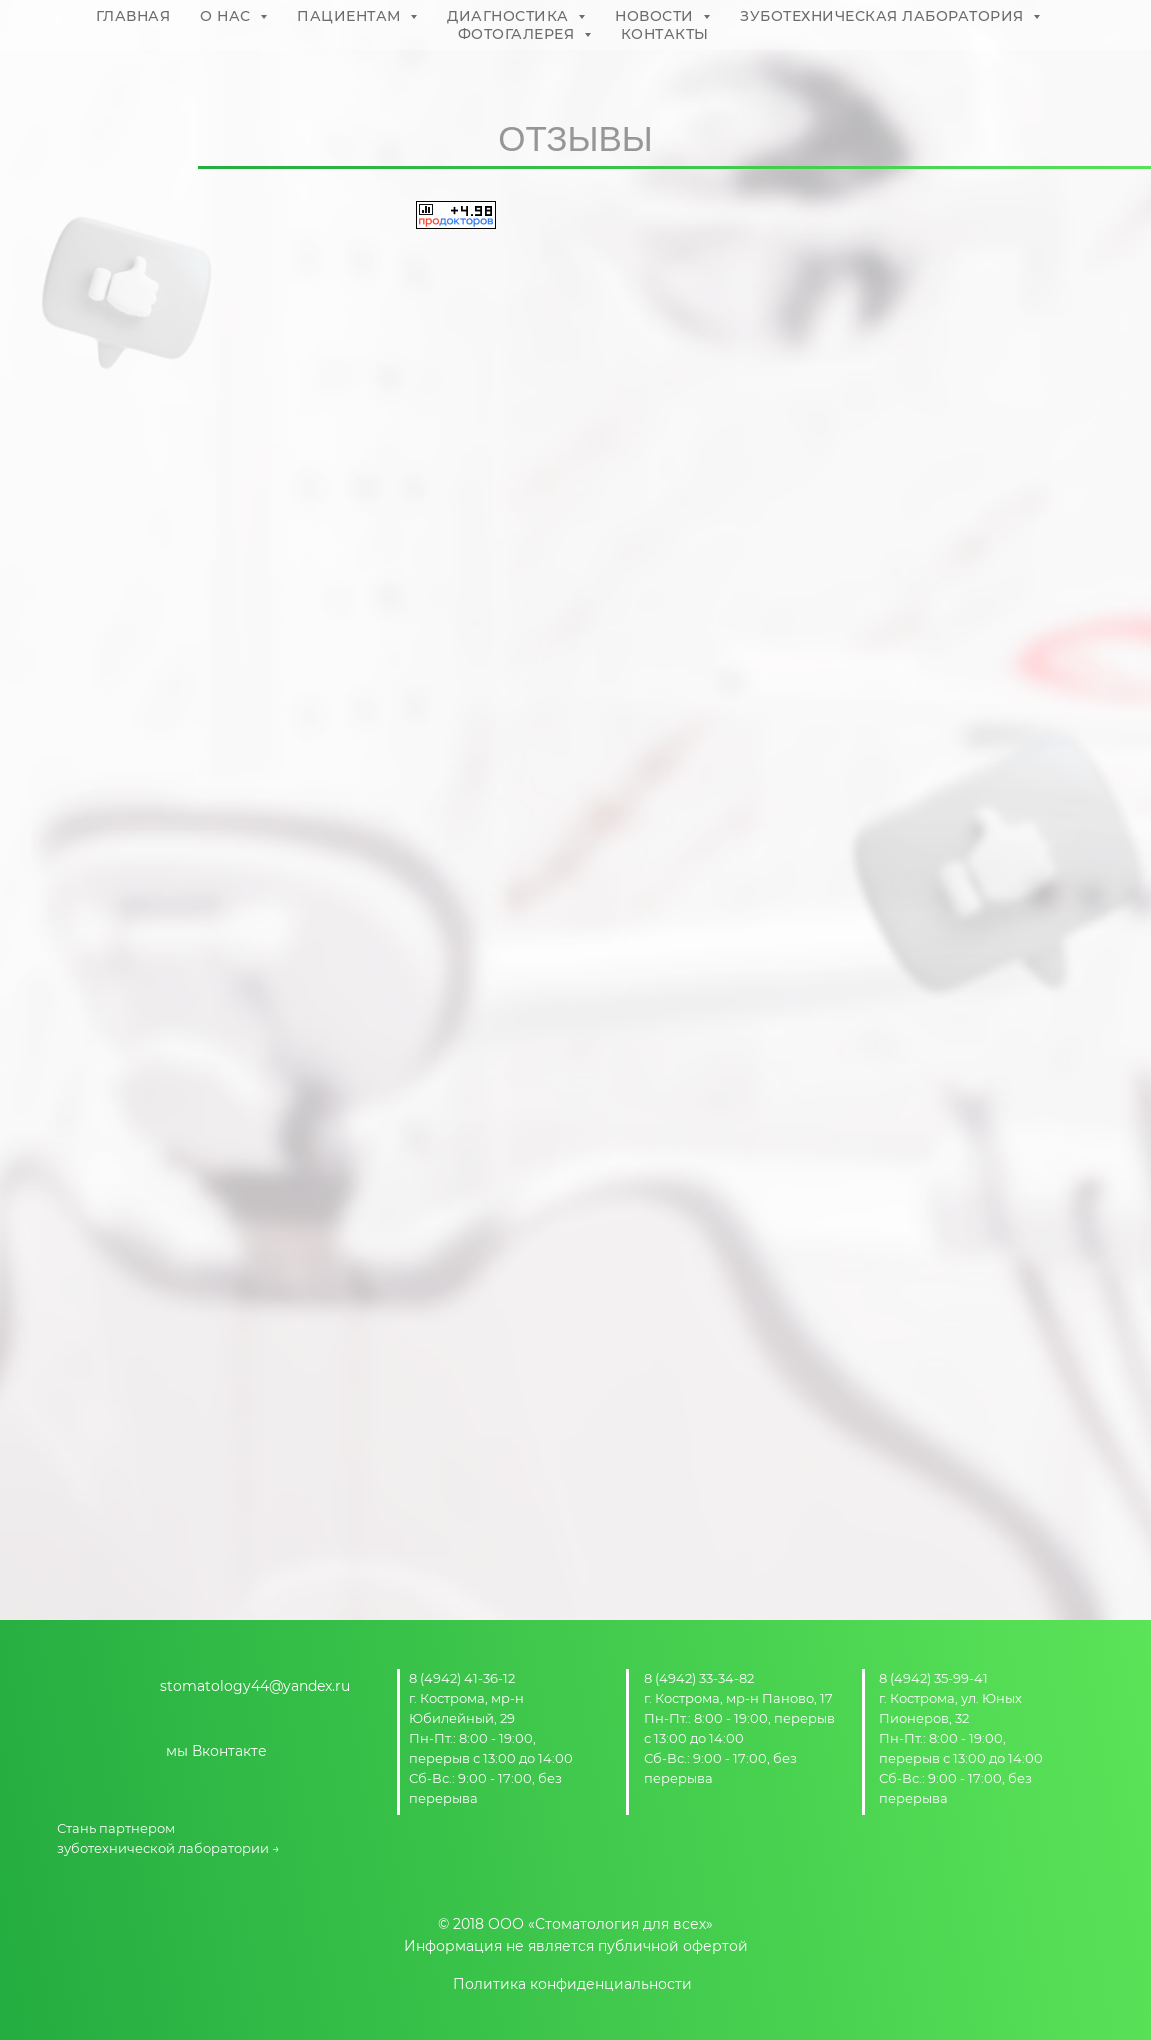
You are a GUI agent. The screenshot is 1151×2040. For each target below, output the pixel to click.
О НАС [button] (227, 16)
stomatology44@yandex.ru (255, 1686)
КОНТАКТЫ (665, 34)
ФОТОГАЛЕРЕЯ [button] (518, 34)
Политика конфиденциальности (572, 1984)
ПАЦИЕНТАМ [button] (351, 16)
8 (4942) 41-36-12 (462, 1678)
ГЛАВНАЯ (133, 16)
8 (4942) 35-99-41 (933, 1678)
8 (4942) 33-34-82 (699, 1678)
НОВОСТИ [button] (656, 16)
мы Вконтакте (216, 1751)
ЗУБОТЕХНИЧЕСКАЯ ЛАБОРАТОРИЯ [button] (884, 16)
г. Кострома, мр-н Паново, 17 (738, 1698)
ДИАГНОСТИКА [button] (510, 16)
